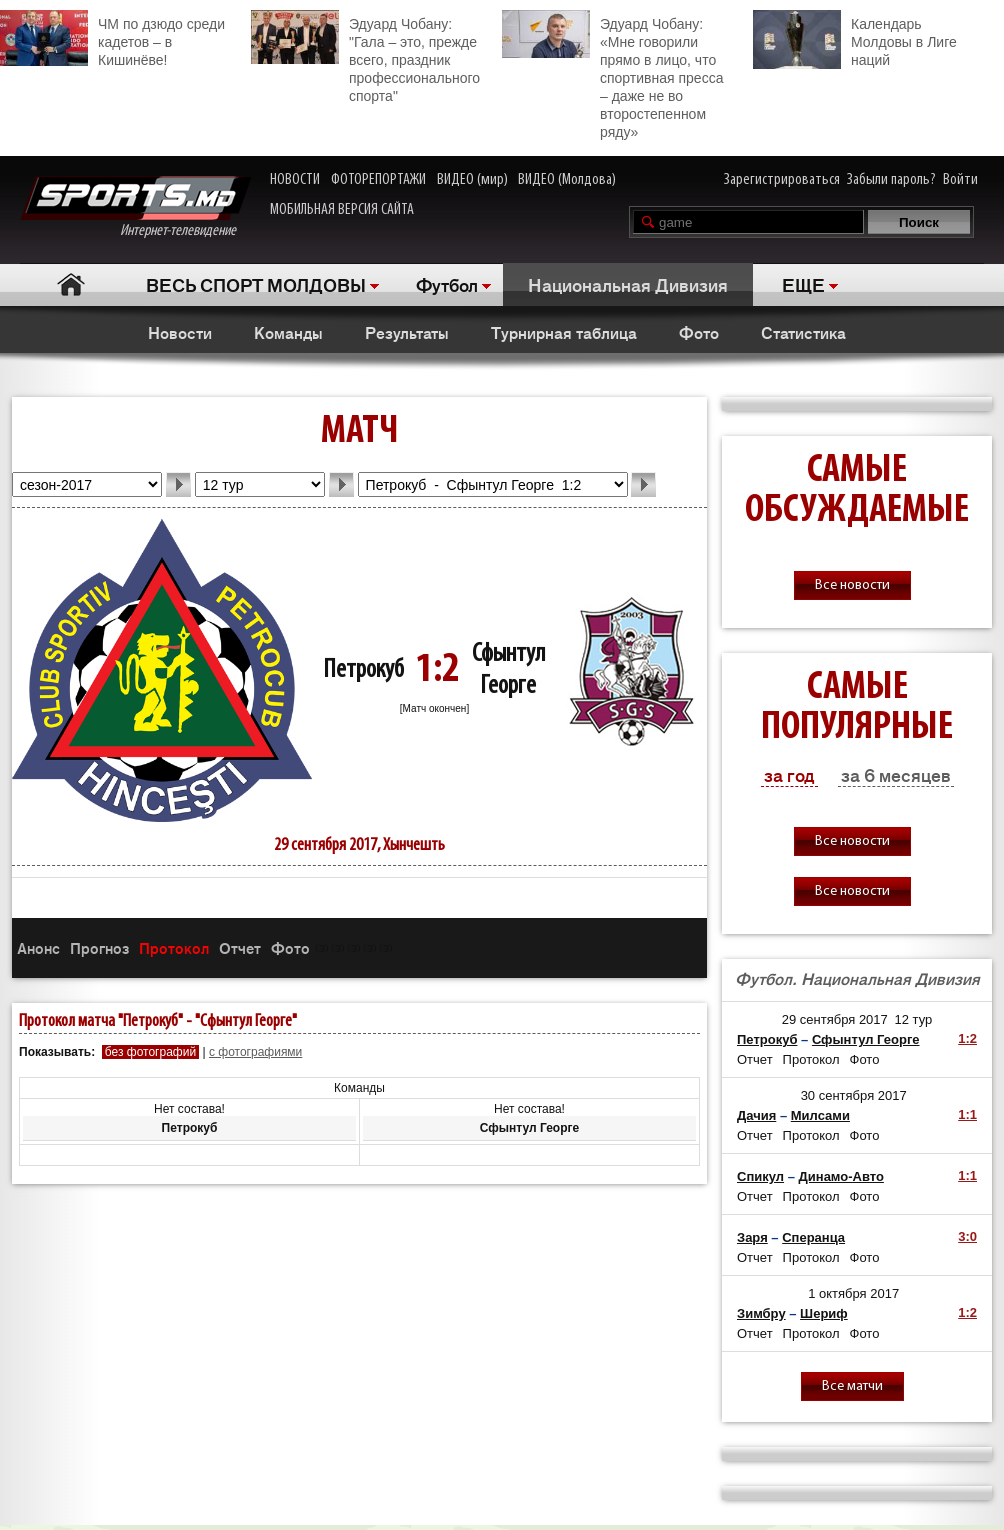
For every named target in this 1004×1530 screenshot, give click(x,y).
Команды (288, 332)
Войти (960, 180)
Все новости (852, 585)
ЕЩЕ (803, 284)
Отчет (240, 947)
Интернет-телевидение (135, 207)
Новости (180, 332)
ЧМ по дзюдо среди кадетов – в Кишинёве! (112, 39)
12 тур (913, 1019)
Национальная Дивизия (628, 284)
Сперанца (813, 1237)
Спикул (760, 1176)
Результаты (407, 332)
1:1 (967, 1114)
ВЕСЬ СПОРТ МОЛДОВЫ (256, 284)
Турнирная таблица (564, 332)
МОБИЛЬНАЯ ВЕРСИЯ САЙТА (342, 210)
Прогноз (99, 947)
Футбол (447, 284)
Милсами (820, 1115)
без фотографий (150, 1052)
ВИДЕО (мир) (472, 180)
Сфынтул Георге (866, 1039)
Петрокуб (363, 670)
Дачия (756, 1115)
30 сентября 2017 (854, 1095)
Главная (70, 284)
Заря (752, 1237)
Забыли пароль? (891, 180)
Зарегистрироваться (782, 180)
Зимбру (761, 1313)
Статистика (803, 332)
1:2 (967, 1038)
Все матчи (852, 1386)
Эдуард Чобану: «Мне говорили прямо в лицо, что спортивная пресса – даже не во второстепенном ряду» (612, 75)
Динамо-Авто (841, 1176)
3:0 (967, 1236)
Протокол (174, 947)
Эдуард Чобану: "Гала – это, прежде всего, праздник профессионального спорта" (365, 57)
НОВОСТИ (295, 180)
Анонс (38, 947)
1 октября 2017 (853, 1293)
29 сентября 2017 (835, 1019)
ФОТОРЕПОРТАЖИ (378, 180)
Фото (699, 332)
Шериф (824, 1313)
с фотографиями (255, 1052)
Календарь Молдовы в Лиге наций (855, 39)
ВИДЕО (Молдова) (567, 180)
